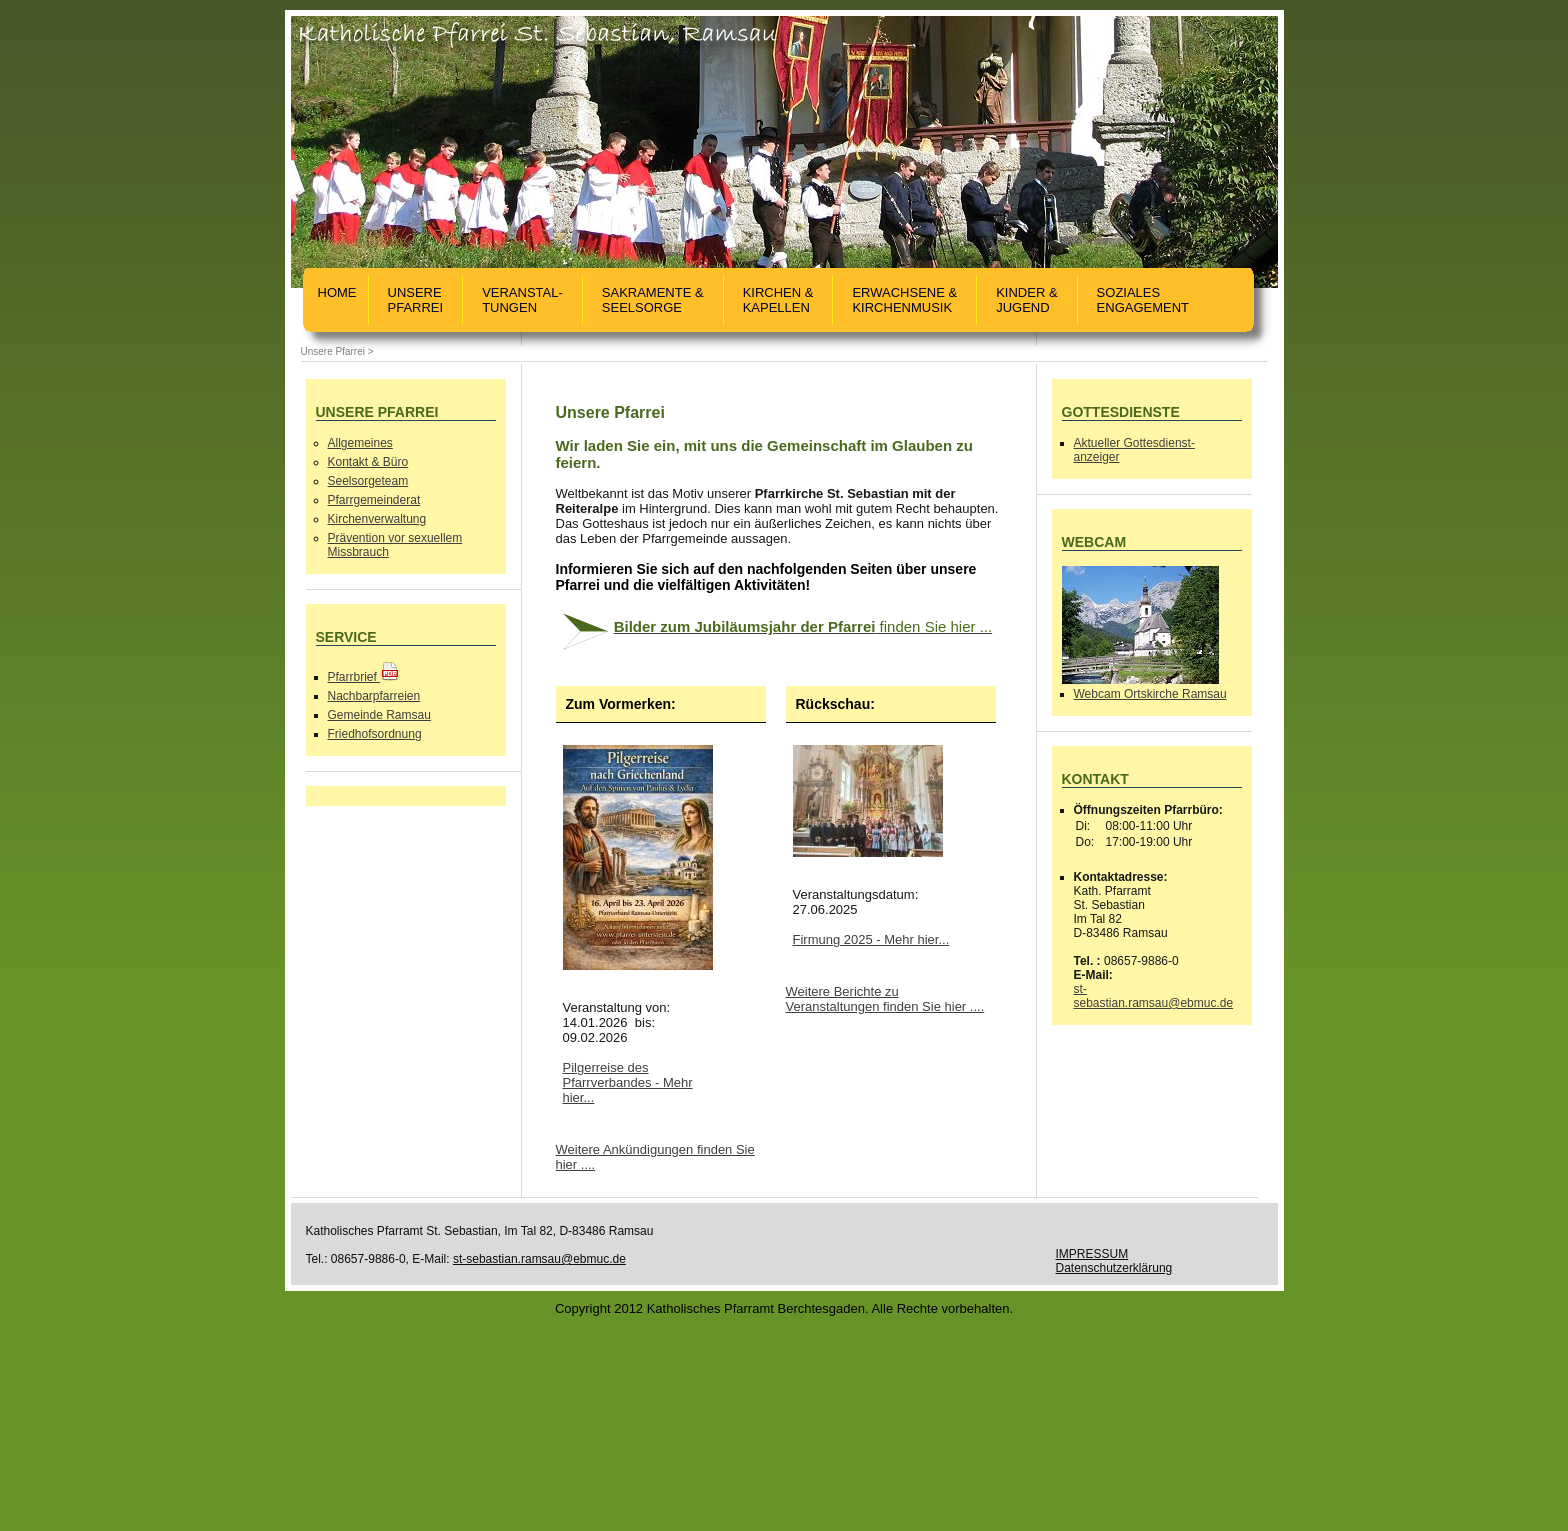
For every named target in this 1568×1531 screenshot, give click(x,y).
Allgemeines (360, 443)
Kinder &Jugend (1026, 300)
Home (337, 300)
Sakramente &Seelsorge (653, 300)
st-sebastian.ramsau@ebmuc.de (1154, 996)
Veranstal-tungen (522, 300)
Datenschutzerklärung (1114, 1268)
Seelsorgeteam (368, 481)
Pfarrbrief (364, 677)
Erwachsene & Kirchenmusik (904, 300)
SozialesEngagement (1143, 300)
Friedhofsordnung (375, 734)
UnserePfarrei (416, 300)
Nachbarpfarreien (374, 696)
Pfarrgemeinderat (374, 500)
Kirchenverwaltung (377, 519)
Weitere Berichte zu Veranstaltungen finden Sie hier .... (885, 999)
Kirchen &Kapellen (778, 300)
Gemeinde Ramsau (379, 715)
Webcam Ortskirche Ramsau (1150, 694)
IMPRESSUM (1092, 1254)
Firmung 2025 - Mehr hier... (871, 939)
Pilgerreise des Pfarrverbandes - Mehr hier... (628, 1082)
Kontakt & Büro (368, 462)
